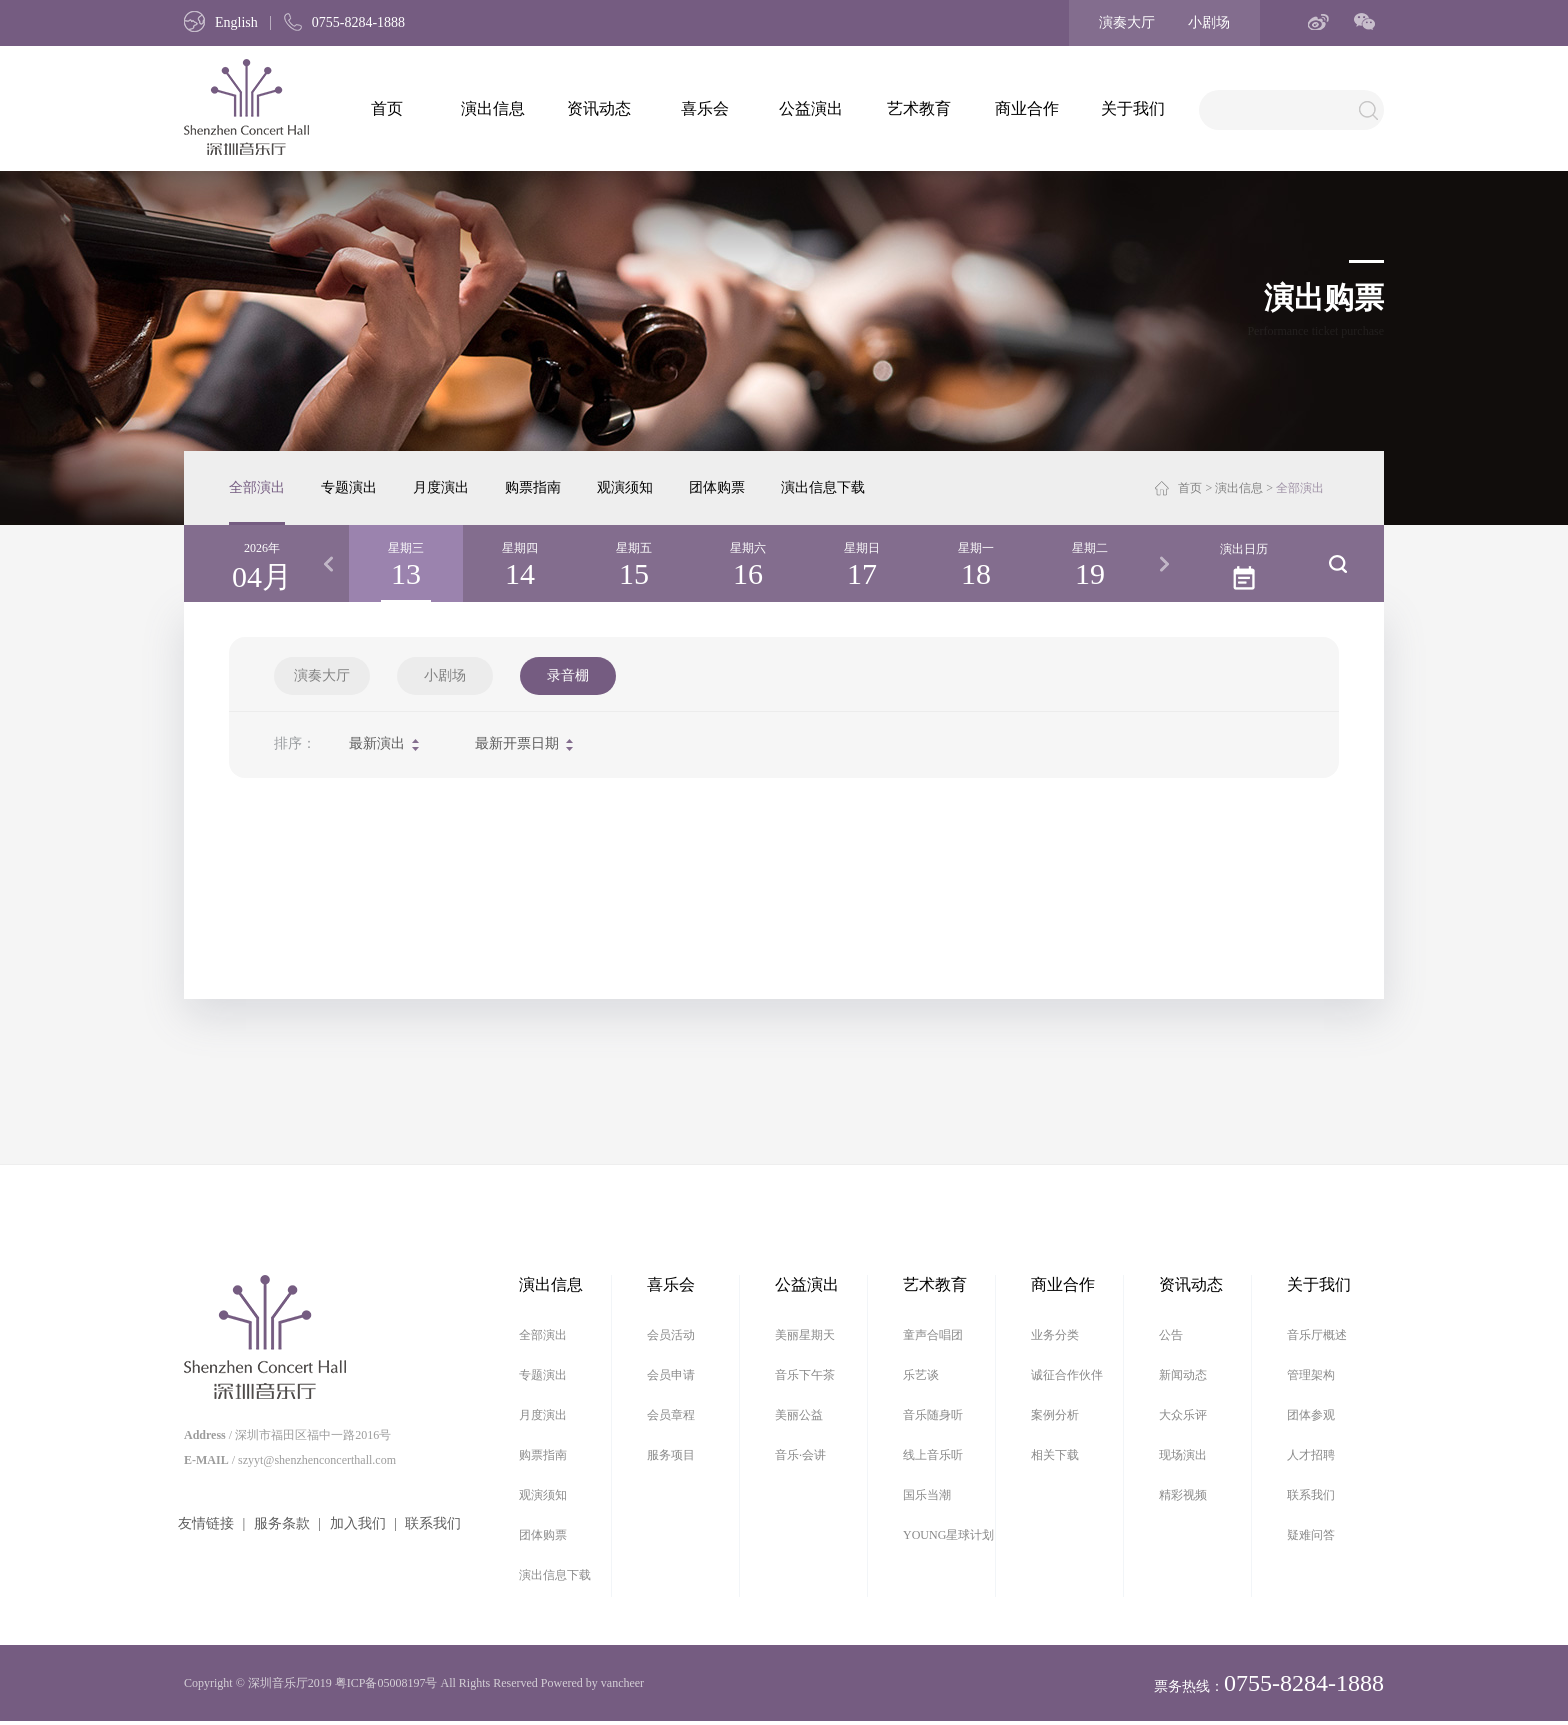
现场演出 (1183, 1455)
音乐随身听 (933, 1415)
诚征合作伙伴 (1067, 1375)
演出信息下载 (823, 487)
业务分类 (1055, 1335)
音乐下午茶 (805, 1375)
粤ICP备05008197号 (386, 1683)
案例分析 (1055, 1415)
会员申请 (671, 1375)
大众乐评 (1183, 1415)
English (221, 22)
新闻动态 (1183, 1375)
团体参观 (1311, 1415)
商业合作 (1027, 108)
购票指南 (533, 487)
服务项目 (671, 1455)
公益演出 (811, 108)
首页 (387, 108)
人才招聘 (1311, 1455)
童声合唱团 (933, 1335)
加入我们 (358, 1523)
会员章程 (671, 1415)
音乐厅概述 (1317, 1335)
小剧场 (1209, 22)
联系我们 (433, 1523)
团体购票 (717, 487)
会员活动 (671, 1335)
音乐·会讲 (800, 1455)
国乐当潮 (927, 1495)
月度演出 (441, 487)
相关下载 (1055, 1455)
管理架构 (1311, 1375)
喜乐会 (705, 108)
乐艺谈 (921, 1375)
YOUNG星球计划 (948, 1535)
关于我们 (1133, 108)
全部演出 (257, 487)
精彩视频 (1183, 1495)
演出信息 (493, 108)
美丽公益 (799, 1415)
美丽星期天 (805, 1335)
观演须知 (625, 487)
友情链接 (206, 1523)
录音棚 (568, 675)
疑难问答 (1311, 1535)
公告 (1171, 1335)
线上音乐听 (933, 1455)
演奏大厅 (1127, 22)
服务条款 (282, 1523)
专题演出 (349, 487)
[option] (406, 563)
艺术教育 (919, 108)
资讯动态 (599, 108)
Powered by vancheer (592, 1683)
